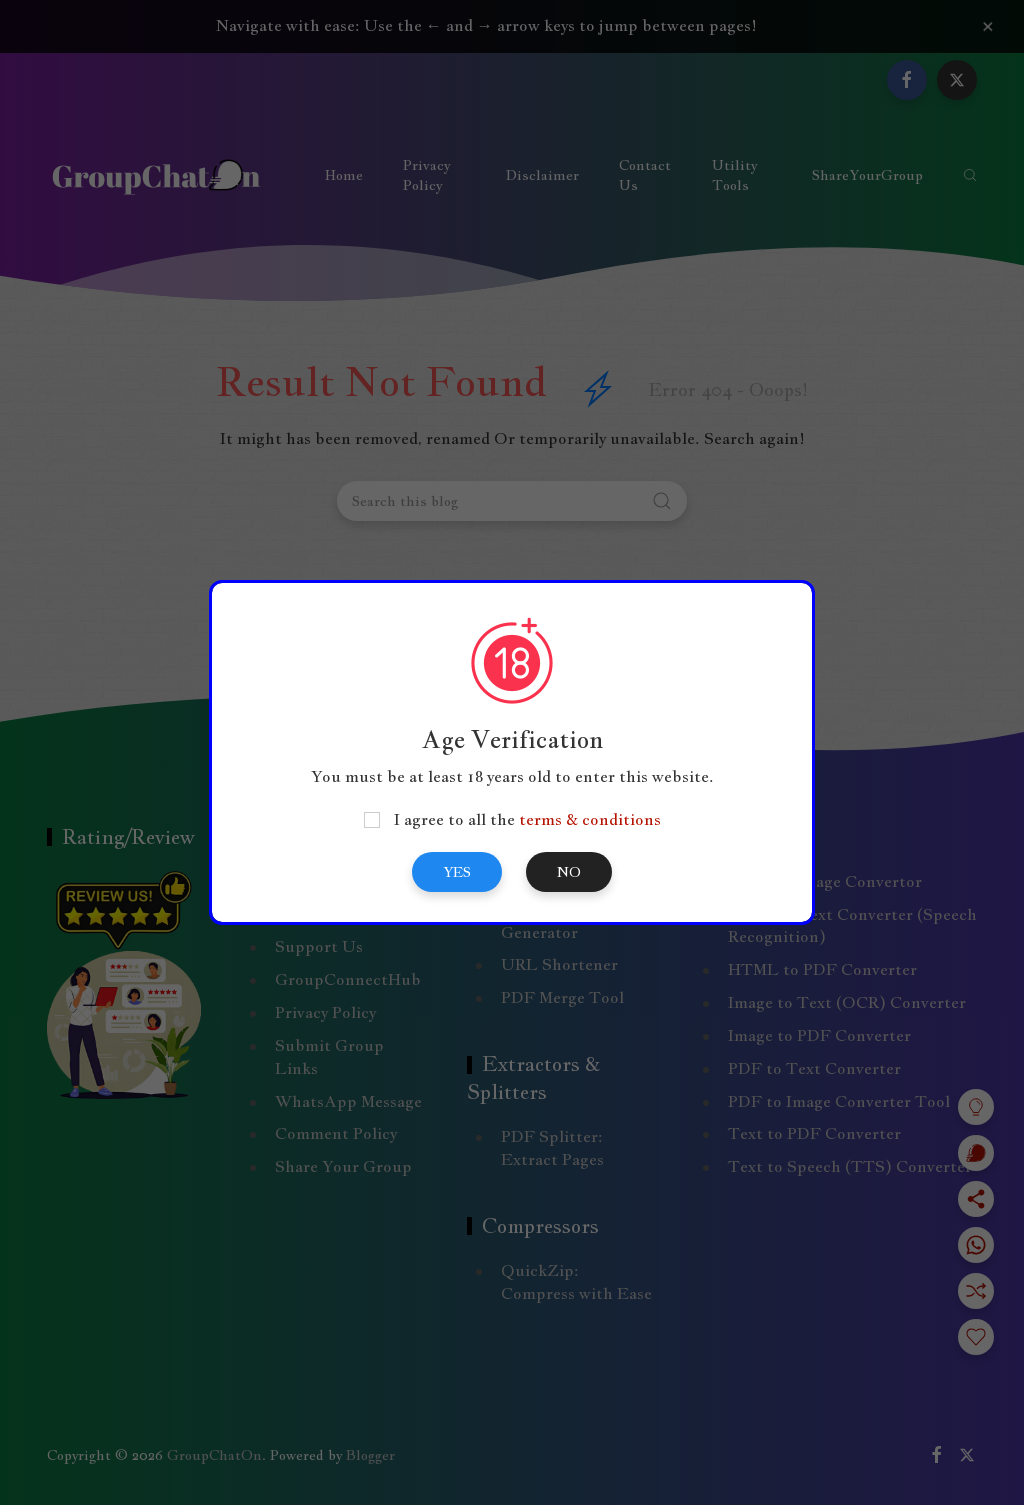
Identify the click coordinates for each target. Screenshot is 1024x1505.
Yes (457, 872)
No (569, 872)
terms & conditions (590, 819)
